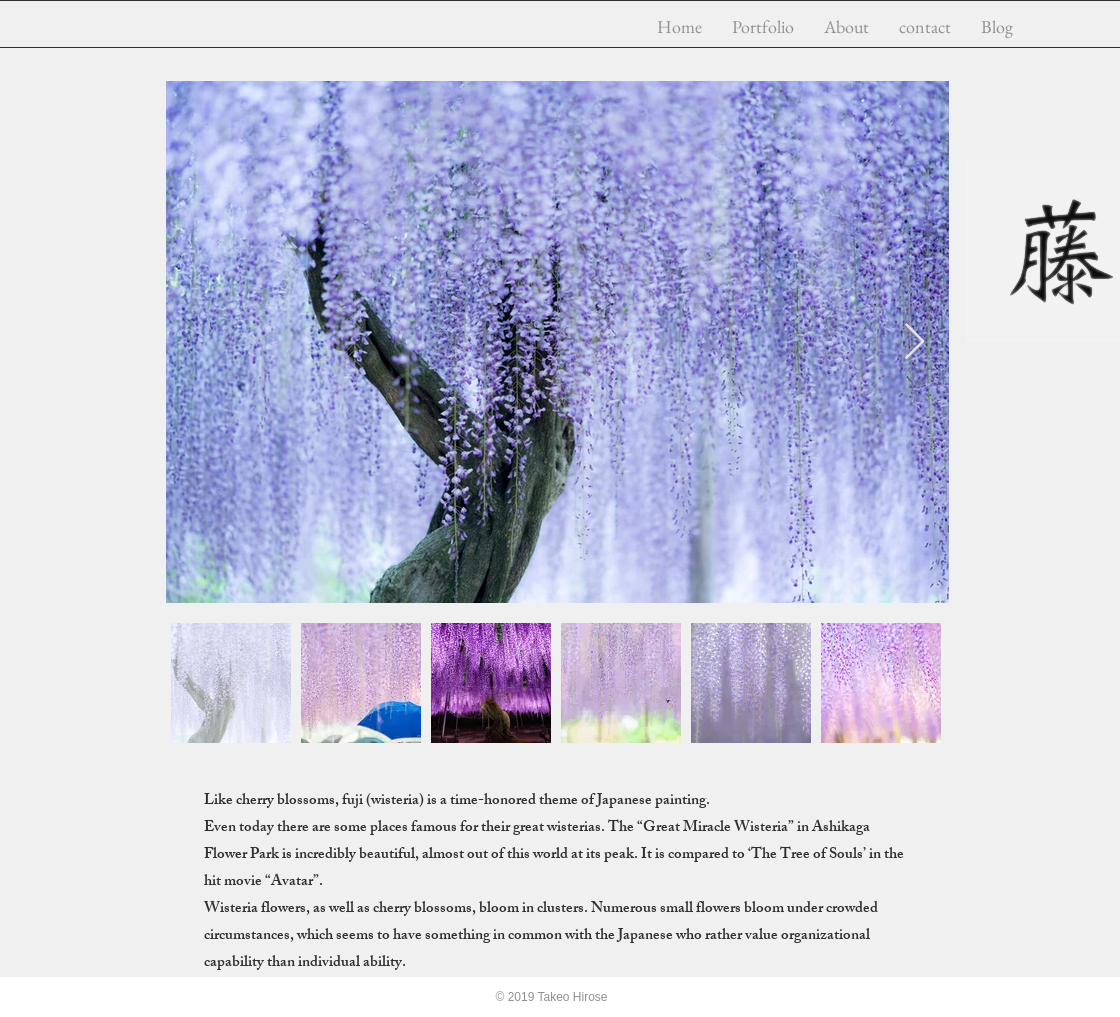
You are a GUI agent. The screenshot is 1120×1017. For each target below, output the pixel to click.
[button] (763, 26)
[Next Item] (914, 342)
